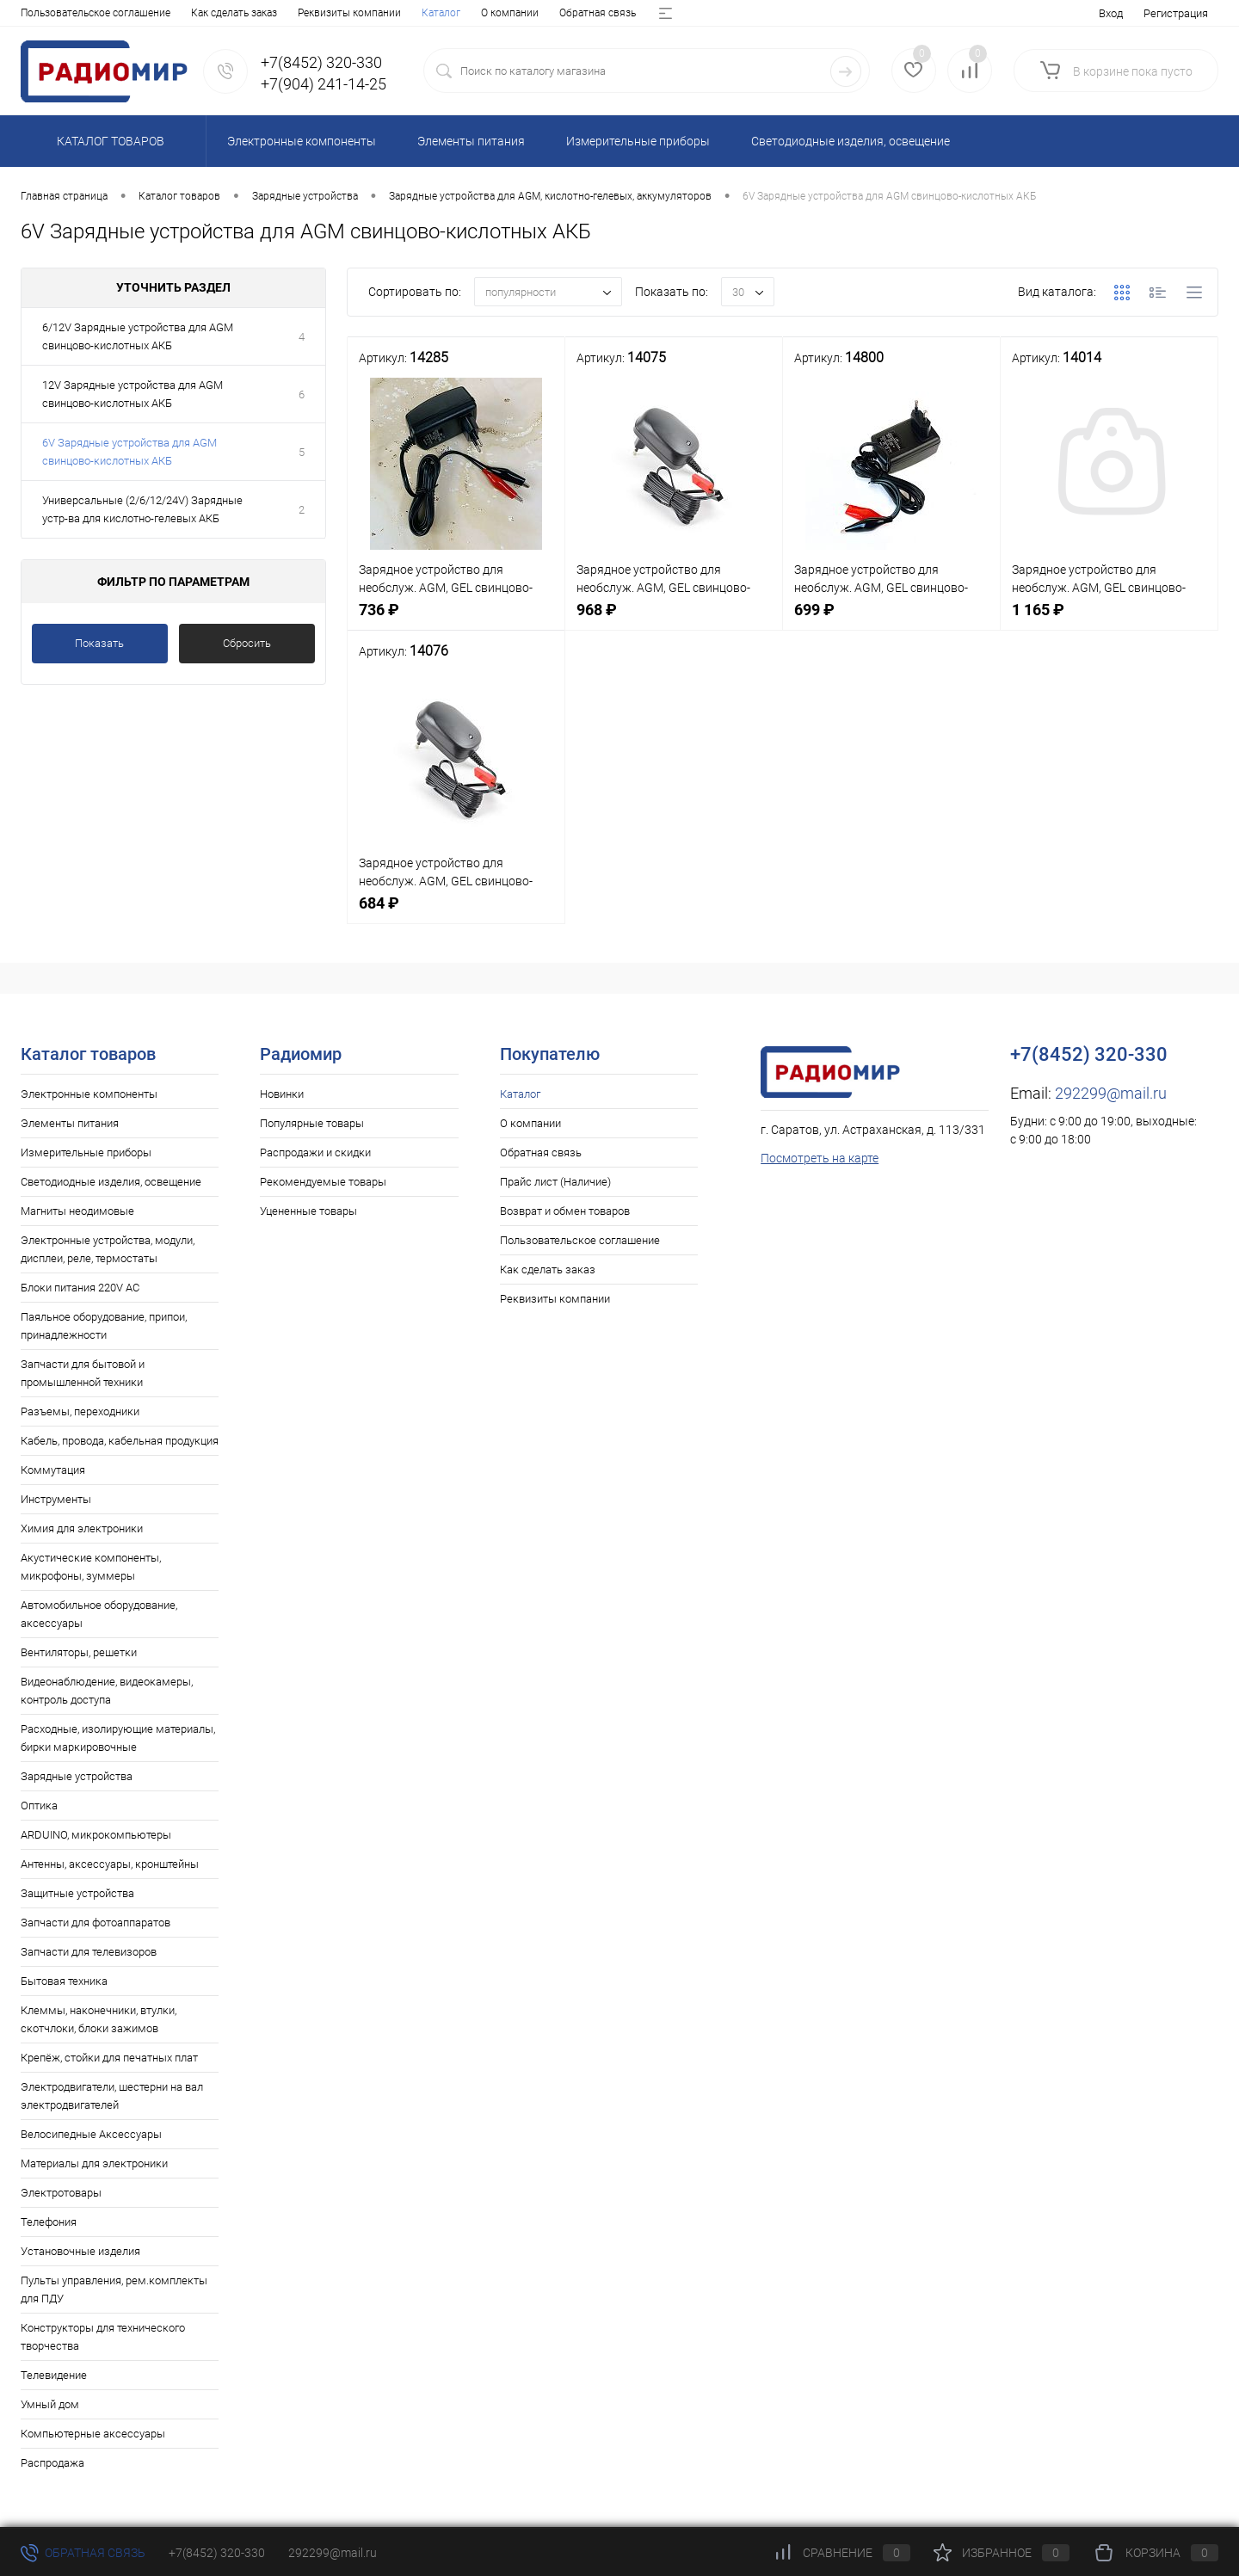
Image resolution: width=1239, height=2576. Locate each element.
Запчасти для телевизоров (89, 1951)
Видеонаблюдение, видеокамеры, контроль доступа (107, 1690)
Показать (99, 643)
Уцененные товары (308, 1211)
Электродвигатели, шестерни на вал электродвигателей (112, 2095)
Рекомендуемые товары (323, 1181)
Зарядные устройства (77, 1776)
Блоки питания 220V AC (80, 1287)
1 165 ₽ (1109, 619)
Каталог (40, 13)
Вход (1111, 13)
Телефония (49, 2221)
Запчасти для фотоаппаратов (95, 1922)
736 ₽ (456, 619)
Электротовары (61, 2192)
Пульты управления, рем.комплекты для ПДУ (114, 2289)
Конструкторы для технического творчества (103, 2336)
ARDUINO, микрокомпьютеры (96, 1834)
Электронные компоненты (89, 1094)
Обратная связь (196, 13)
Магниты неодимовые (77, 1211)
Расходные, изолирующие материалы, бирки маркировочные (118, 1737)
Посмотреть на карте (819, 1158)
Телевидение (54, 2375)
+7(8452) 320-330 (217, 2553)
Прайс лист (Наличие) (308, 13)
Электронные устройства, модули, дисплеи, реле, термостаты (107, 1249)
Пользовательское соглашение (580, 1240)
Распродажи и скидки (315, 1152)
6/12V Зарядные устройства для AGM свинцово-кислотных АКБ (137, 336)
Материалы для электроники (94, 2163)
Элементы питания (70, 1123)
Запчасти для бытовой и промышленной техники (83, 1373)
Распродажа (52, 2462)
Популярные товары (312, 1123)
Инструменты (56, 1499)
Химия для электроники (82, 1528)
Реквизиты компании (555, 1298)
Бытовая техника (64, 1981)
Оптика (39, 1805)
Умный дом (50, 2404)
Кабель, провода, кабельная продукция (120, 1440)
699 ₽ (891, 619)
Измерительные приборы (86, 1152)
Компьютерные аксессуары (93, 2433)
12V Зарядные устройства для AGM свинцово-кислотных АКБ (132, 394)
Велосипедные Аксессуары (91, 2134)
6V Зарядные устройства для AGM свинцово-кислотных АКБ (129, 451)
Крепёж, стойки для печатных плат (109, 2057)
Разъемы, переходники (80, 1411)
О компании (109, 13)
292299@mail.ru (1111, 1093)
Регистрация (1175, 13)
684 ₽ (456, 912)
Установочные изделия (80, 2251)
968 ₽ (673, 619)
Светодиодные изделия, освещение (111, 1181)
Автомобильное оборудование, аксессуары (99, 1614)
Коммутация (53, 1470)
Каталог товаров (108, 141)
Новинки (282, 1094)
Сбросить (247, 643)
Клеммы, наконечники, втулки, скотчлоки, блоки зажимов (98, 2019)
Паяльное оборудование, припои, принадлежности (104, 1325)
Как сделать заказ (547, 1269)
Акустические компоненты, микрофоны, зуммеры (91, 1566)
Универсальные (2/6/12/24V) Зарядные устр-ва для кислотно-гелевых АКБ (142, 509)
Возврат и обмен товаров (442, 13)
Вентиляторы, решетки (79, 1652)
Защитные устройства (77, 1893)
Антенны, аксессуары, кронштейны (110, 1864)
